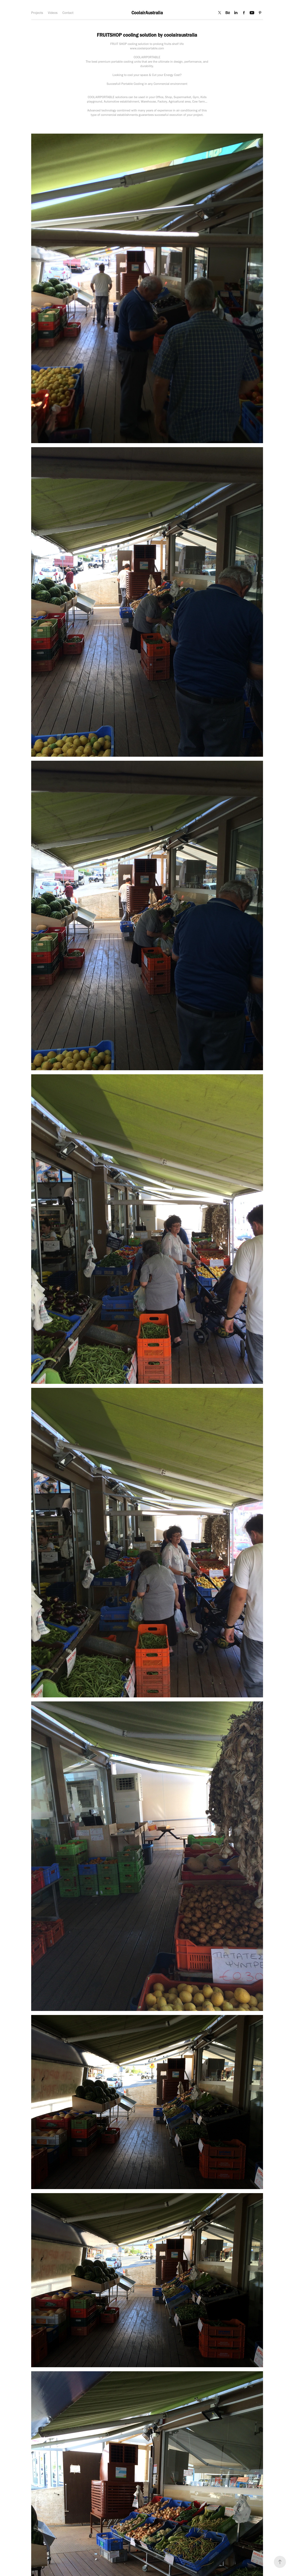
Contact (67, 13)
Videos (53, 13)
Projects (37, 13)
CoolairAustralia (147, 13)
